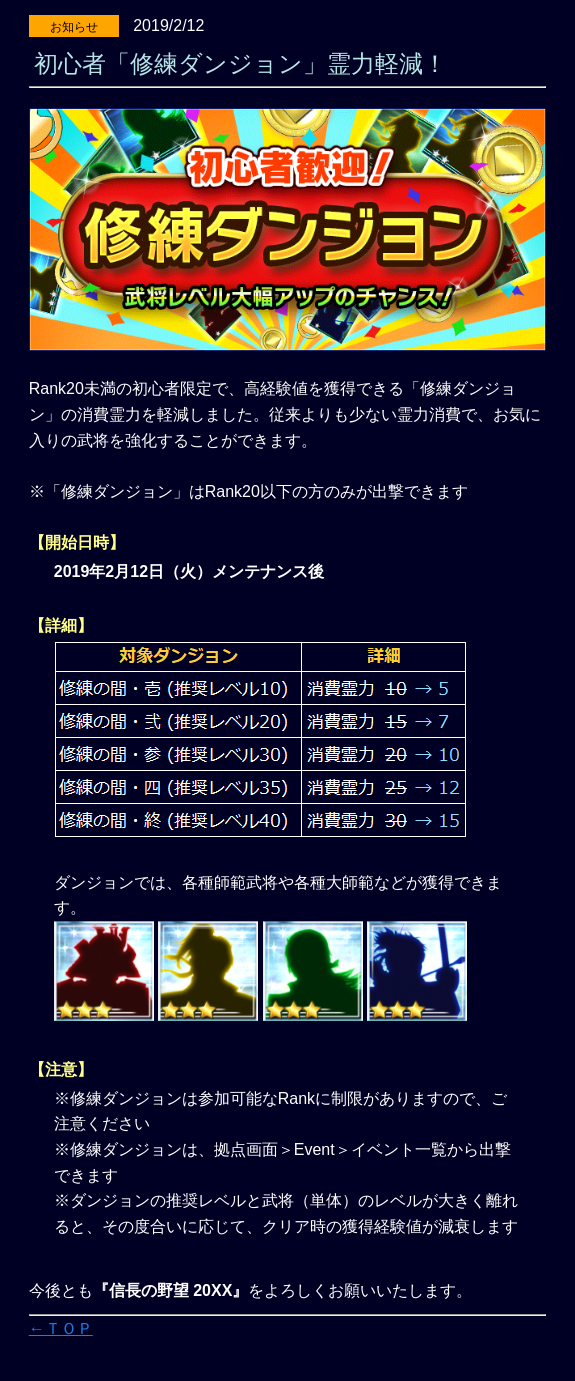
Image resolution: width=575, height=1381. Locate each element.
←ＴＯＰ (61, 1328)
